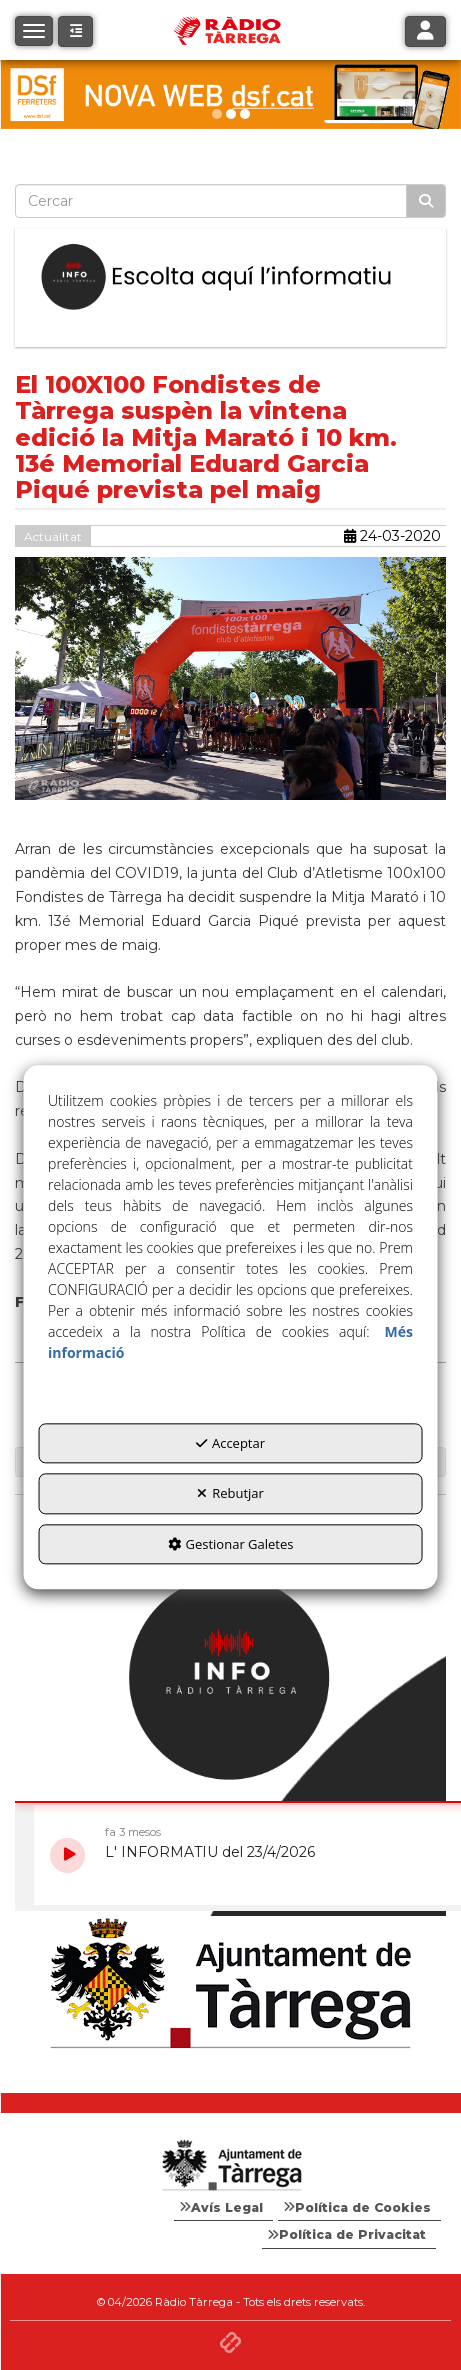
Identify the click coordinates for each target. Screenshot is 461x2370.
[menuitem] (223, 2208)
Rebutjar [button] (230, 1493)
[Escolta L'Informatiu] (230, 277)
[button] (75, 31)
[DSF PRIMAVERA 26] (230, 94)
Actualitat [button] (53, 536)
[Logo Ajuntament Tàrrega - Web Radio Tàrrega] (230, 2166)
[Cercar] (426, 201)
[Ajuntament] (230, 1984)
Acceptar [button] (230, 1443)
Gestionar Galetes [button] (231, 1544)
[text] (211, 201)
